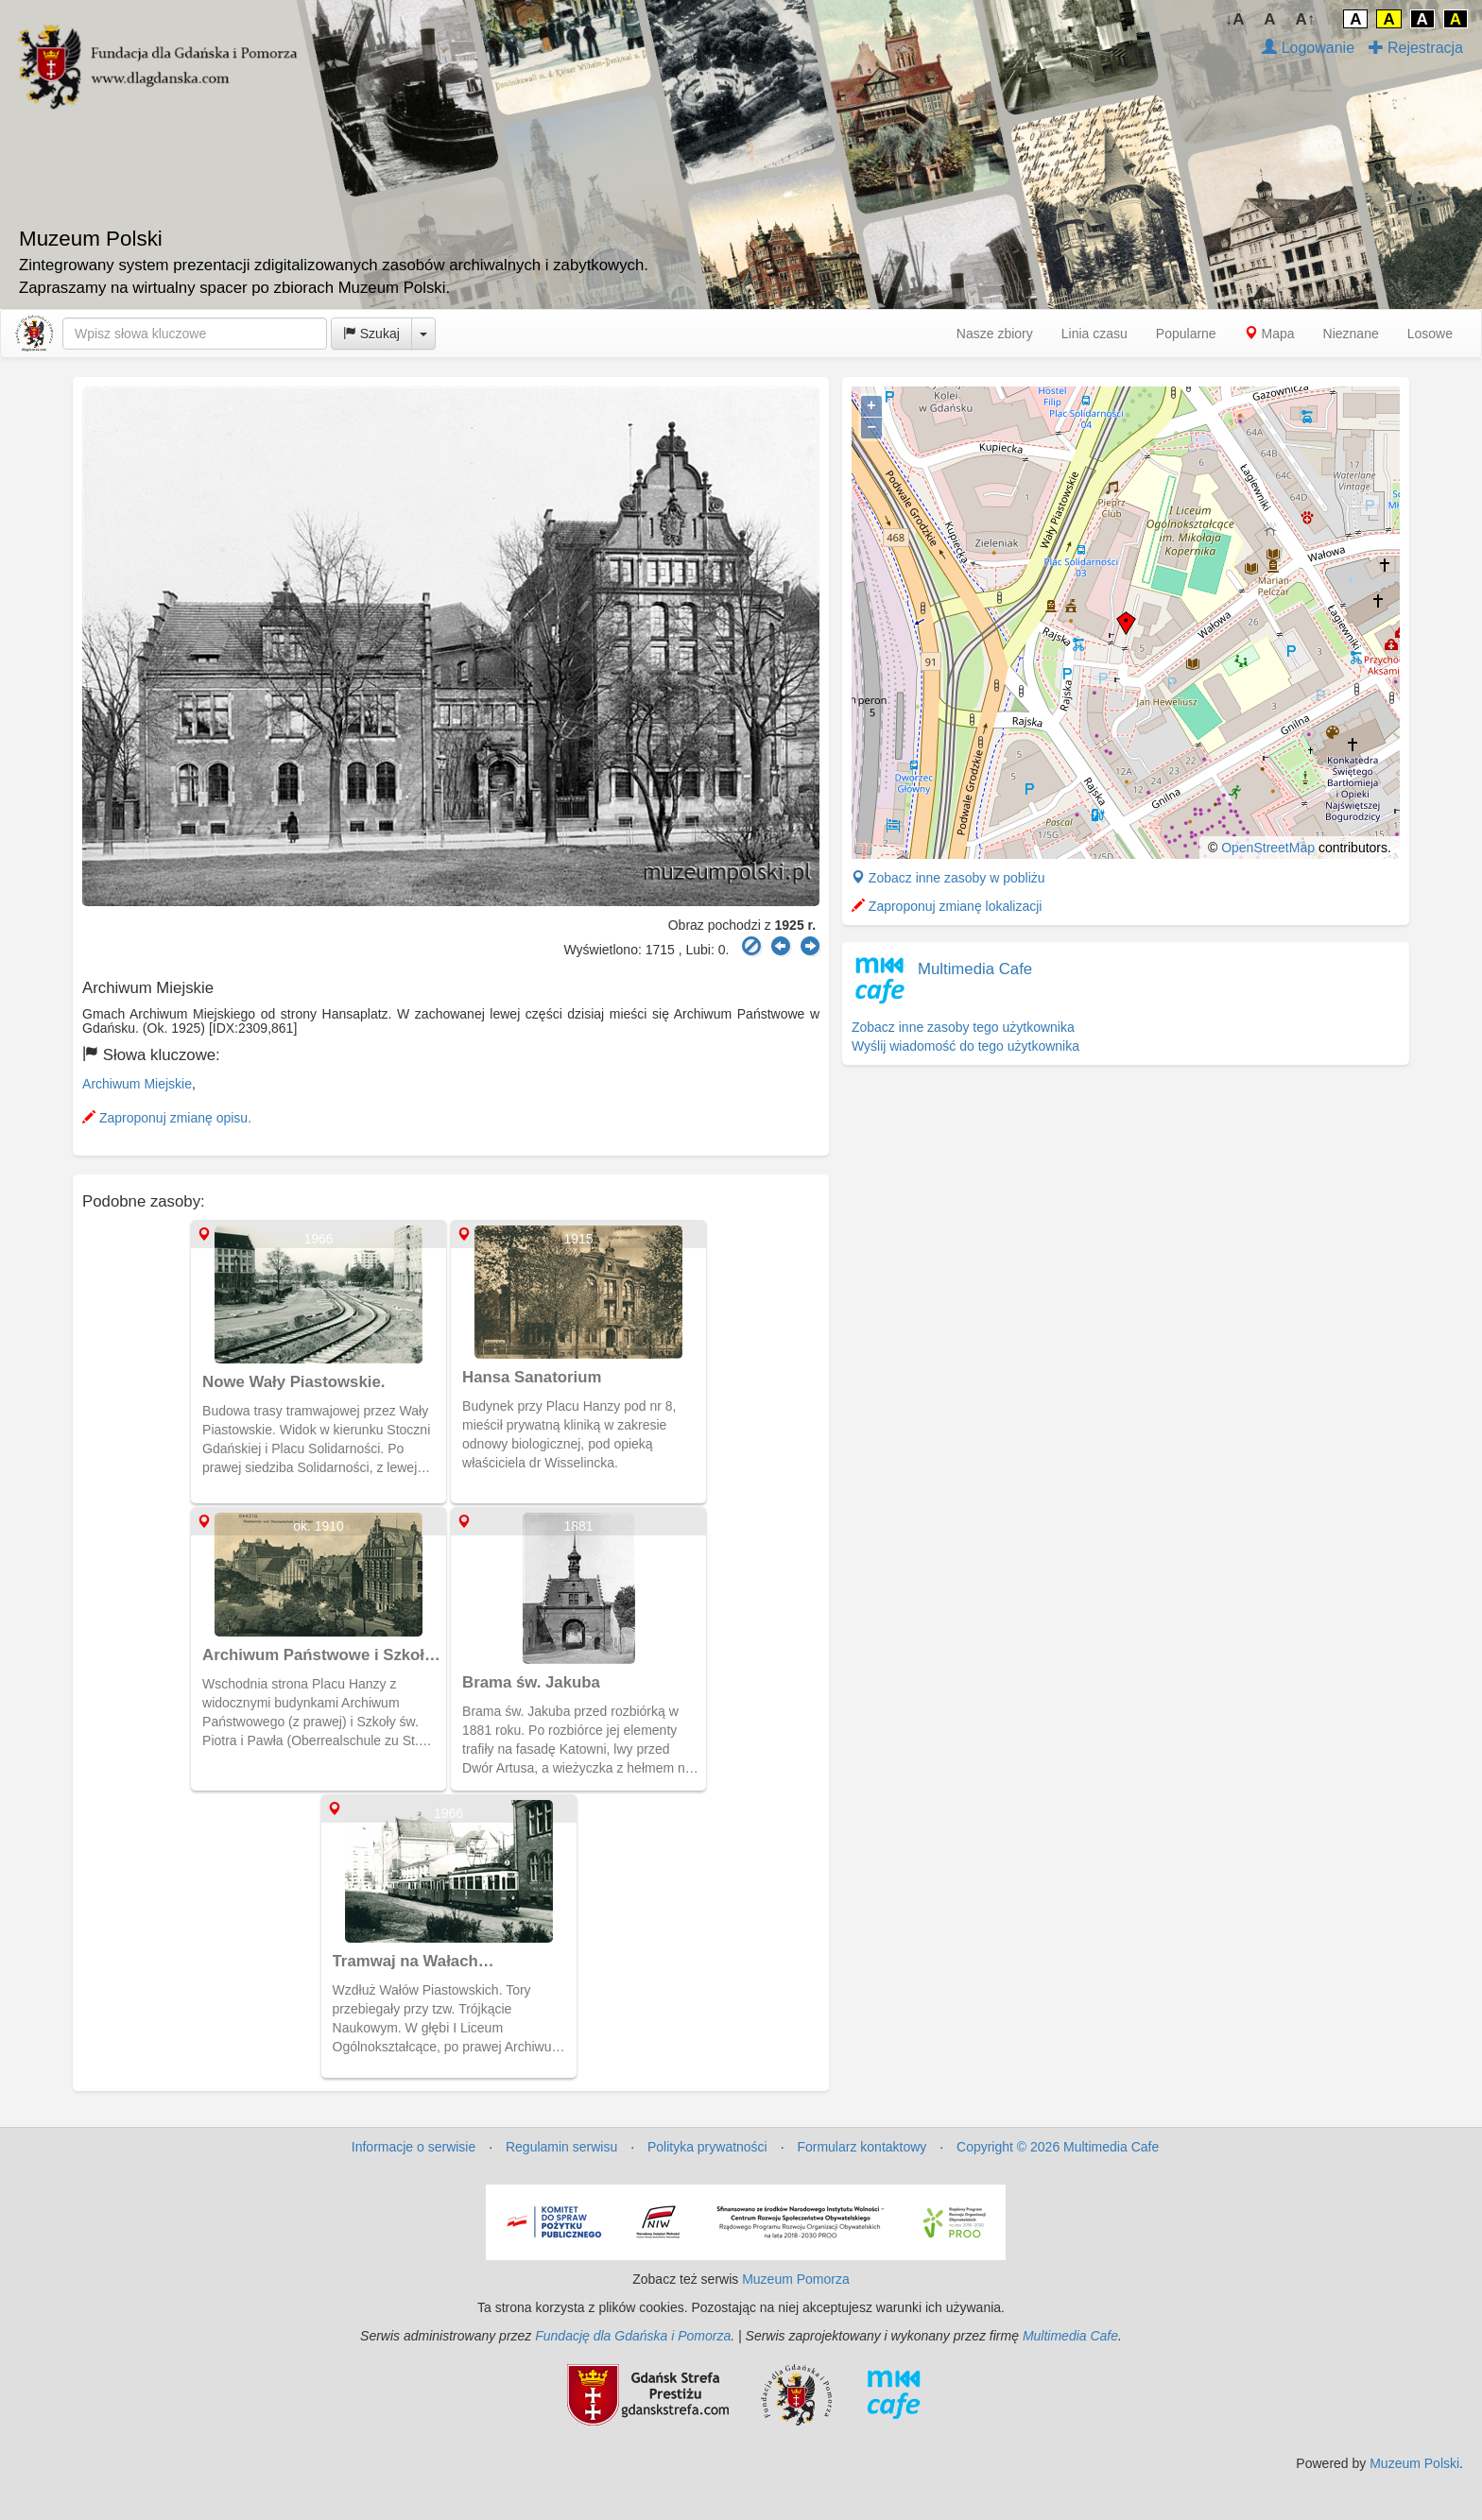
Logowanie (1308, 48)
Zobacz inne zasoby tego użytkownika (963, 1027)
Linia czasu (1094, 333)
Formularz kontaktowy (861, 2146)
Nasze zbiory (994, 333)
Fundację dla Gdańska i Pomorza (633, 2335)
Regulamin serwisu (561, 2146)
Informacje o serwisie (414, 2146)
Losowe (1430, 333)
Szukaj (371, 333)
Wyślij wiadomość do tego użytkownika (965, 1046)
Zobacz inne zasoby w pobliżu (948, 877)
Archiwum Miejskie (137, 1083)
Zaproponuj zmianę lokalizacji (947, 906)
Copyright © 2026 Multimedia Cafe (1057, 2146)
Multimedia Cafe (975, 969)
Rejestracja (1416, 48)
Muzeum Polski (1414, 2463)
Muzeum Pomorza (796, 2279)
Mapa (1270, 333)
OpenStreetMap (1268, 847)
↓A (1235, 19)
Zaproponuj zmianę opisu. (166, 1117)
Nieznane (1351, 333)
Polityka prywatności (707, 2146)
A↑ (1306, 19)
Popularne (1186, 333)
